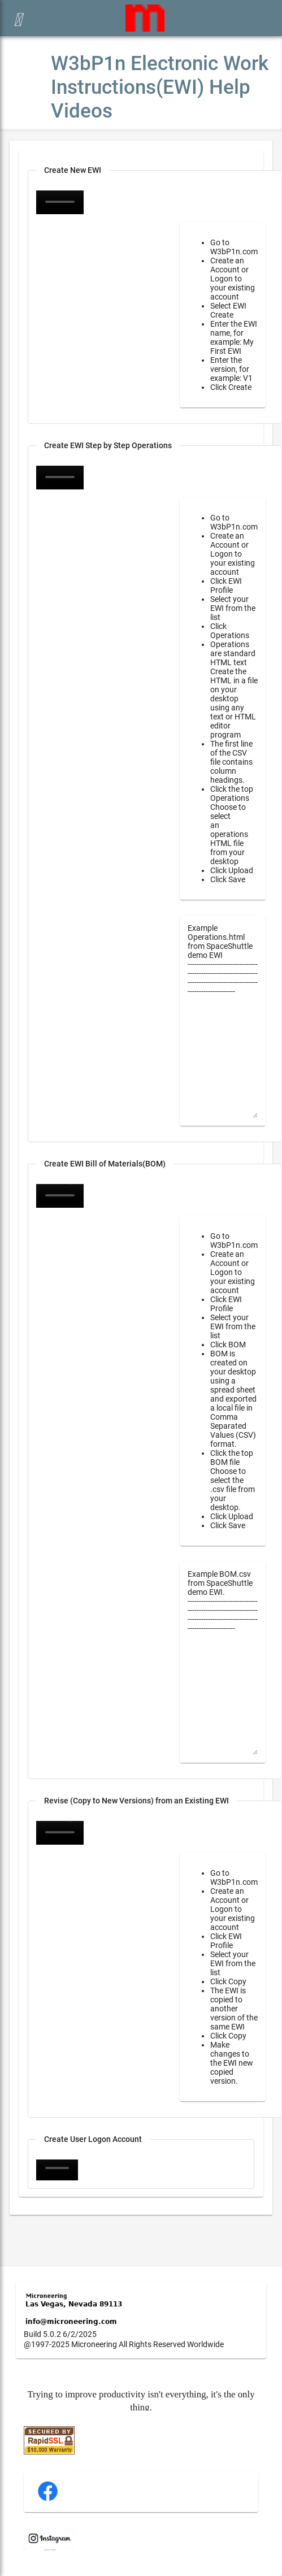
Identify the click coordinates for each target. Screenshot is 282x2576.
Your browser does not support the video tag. (60, 477)
